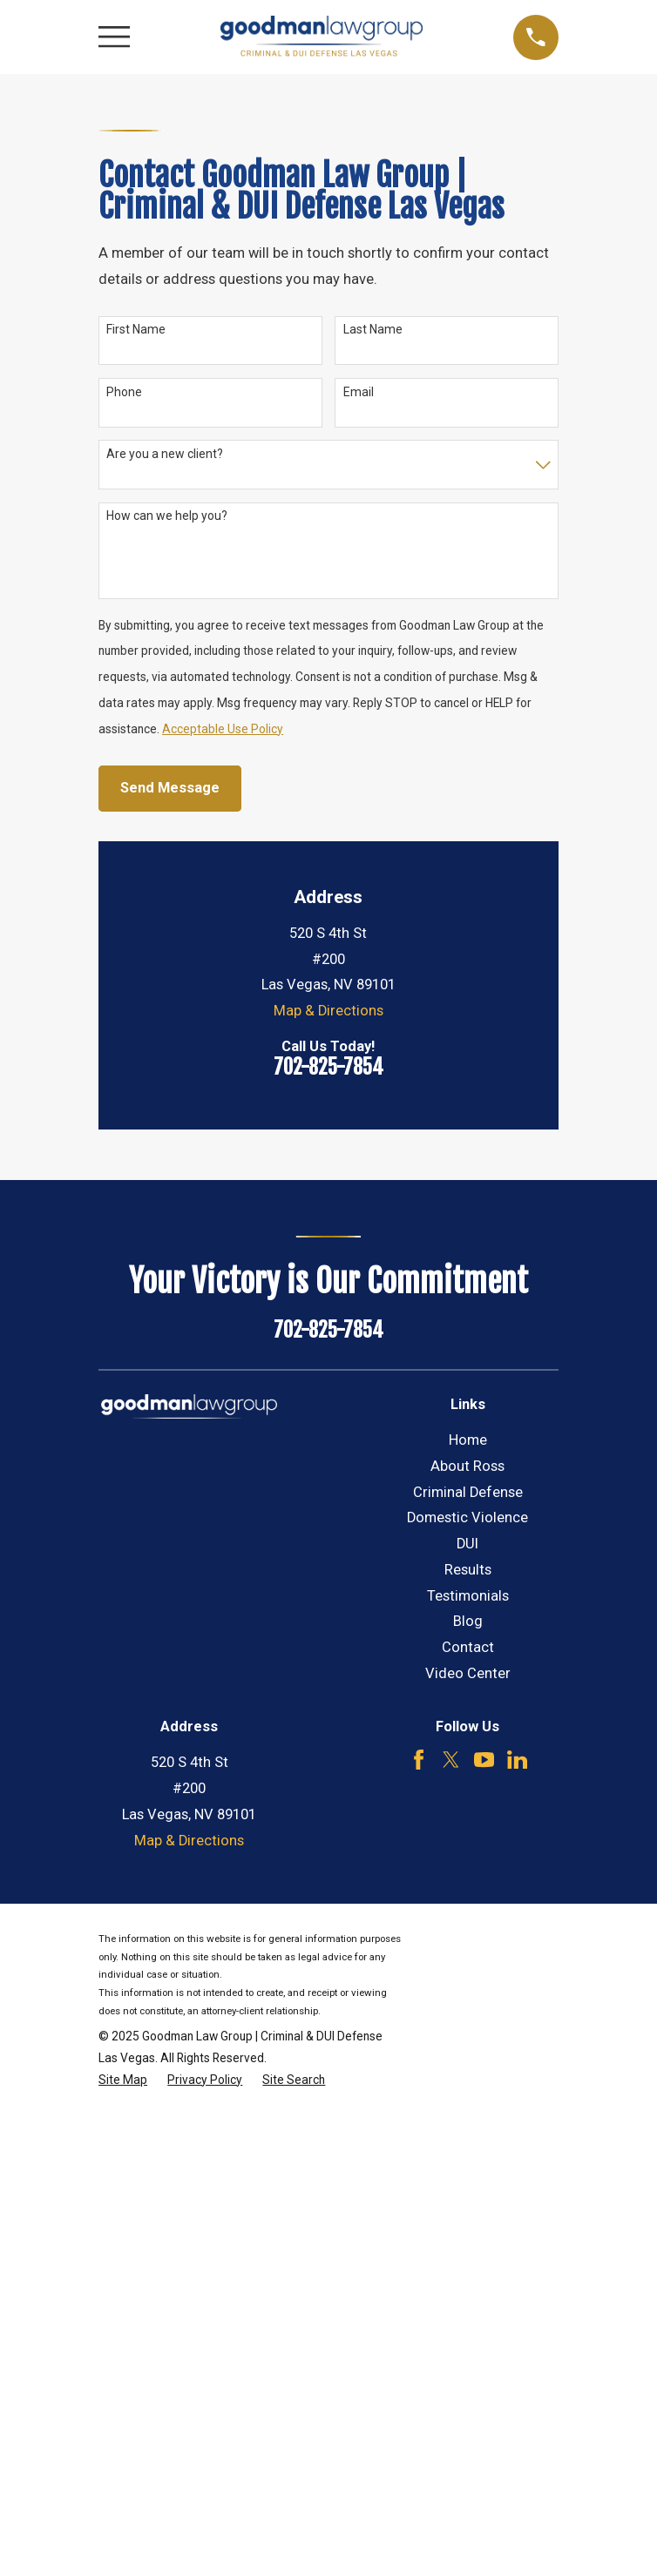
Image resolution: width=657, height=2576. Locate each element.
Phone (124, 392)
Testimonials (468, 1596)
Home (468, 1440)
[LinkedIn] (517, 1760)
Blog (468, 1621)
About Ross (467, 1466)
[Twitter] (451, 1760)
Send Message (170, 787)
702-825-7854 (328, 1067)
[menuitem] (122, 2080)
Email (358, 392)
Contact (468, 1647)
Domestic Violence (467, 1517)
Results (467, 1569)
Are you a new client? (164, 454)
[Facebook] (419, 1760)
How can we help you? (166, 516)
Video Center (468, 1673)
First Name (136, 329)
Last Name (373, 329)
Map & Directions (328, 1010)
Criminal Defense (468, 1492)
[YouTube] (484, 1760)
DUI (467, 1543)
